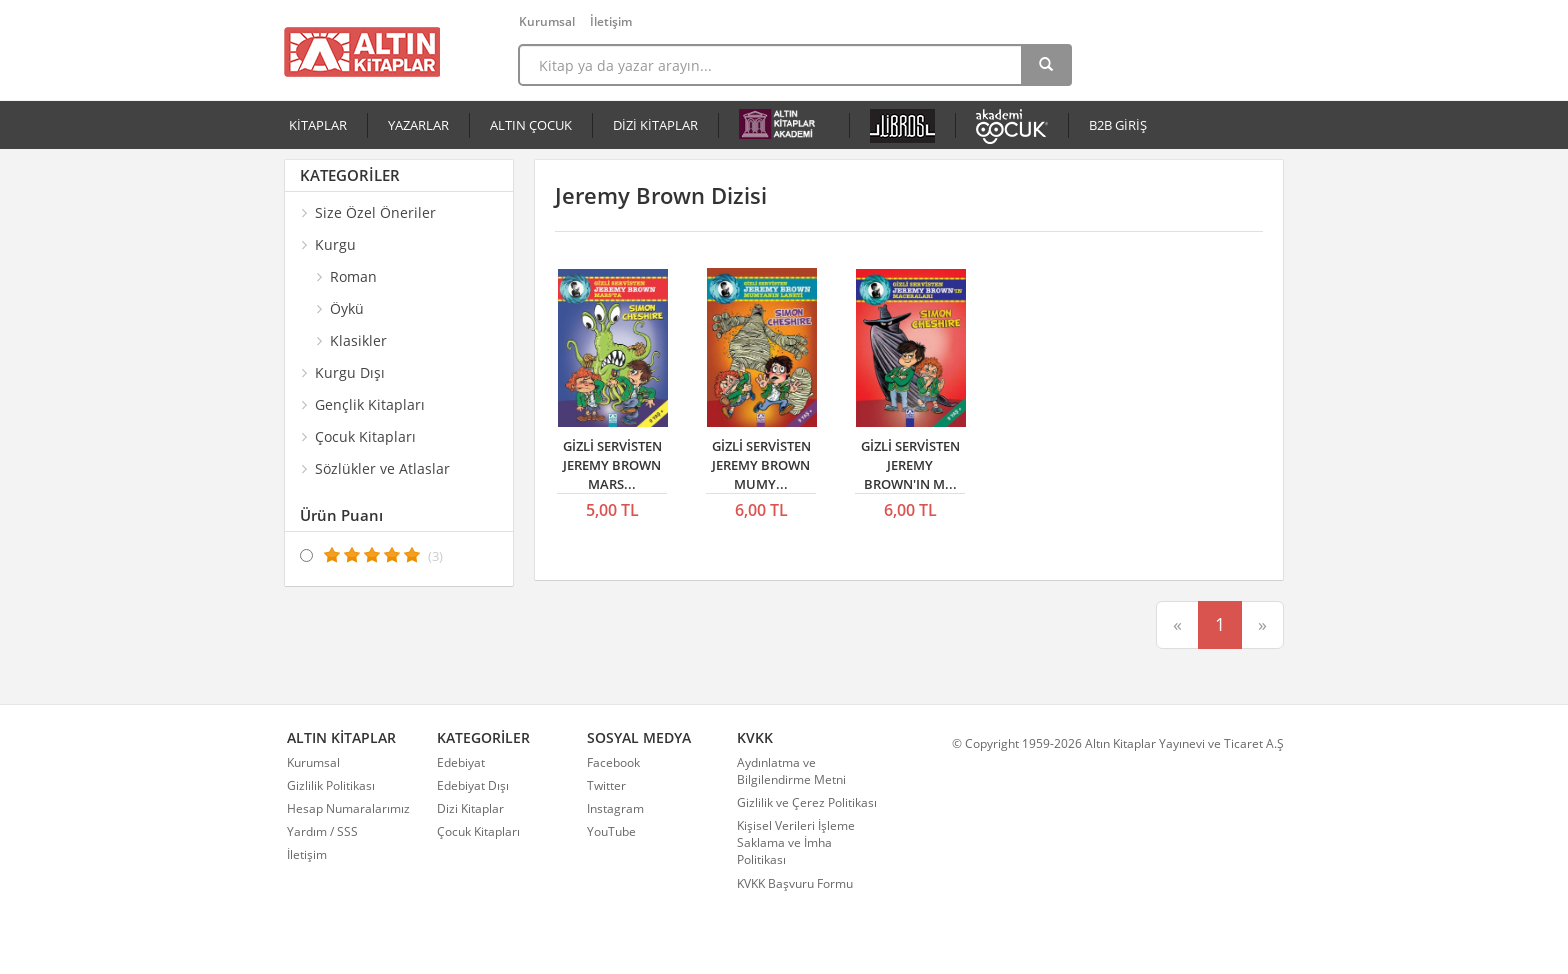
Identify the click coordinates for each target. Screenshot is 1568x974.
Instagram (615, 808)
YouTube (611, 831)
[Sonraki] (1262, 625)
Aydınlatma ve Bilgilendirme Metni (791, 771)
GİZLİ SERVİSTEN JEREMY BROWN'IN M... (910, 464)
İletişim (611, 21)
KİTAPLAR (318, 125)
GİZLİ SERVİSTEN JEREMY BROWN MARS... (612, 464)
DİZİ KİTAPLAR (655, 125)
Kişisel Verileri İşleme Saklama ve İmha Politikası (796, 842)
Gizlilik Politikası (331, 785)
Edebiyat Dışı (473, 785)
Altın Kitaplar (362, 52)
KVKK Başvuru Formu (795, 883)
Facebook (613, 762)
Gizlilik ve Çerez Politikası (807, 802)
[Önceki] (1177, 625)
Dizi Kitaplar (470, 808)
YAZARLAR (418, 125)
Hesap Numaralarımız (348, 808)
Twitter (606, 785)
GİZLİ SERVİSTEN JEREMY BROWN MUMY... (761, 464)
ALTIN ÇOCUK (531, 125)
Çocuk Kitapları (478, 831)
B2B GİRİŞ (1118, 125)
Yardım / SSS (322, 831)
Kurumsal (547, 21)
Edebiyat (461, 762)
